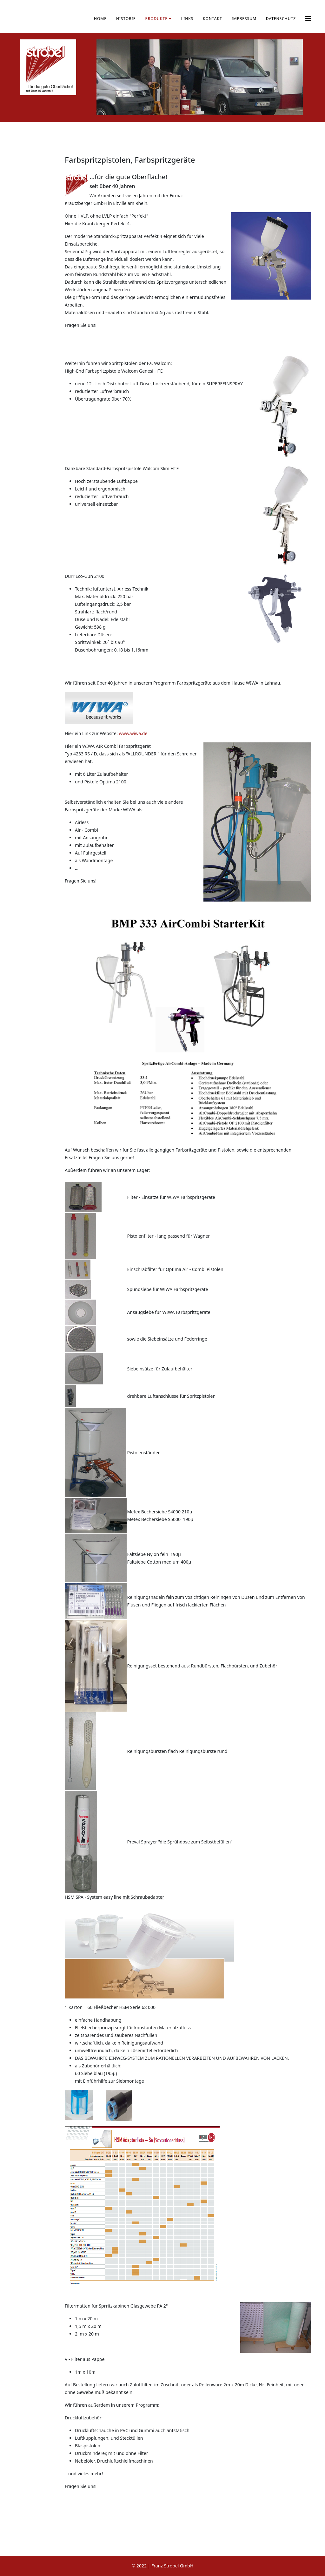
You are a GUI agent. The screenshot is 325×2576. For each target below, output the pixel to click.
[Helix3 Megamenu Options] (308, 18)
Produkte (156, 18)
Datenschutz (281, 18)
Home (100, 18)
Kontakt (212, 18)
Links (187, 18)
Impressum (244, 18)
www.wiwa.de (133, 733)
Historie (126, 18)
